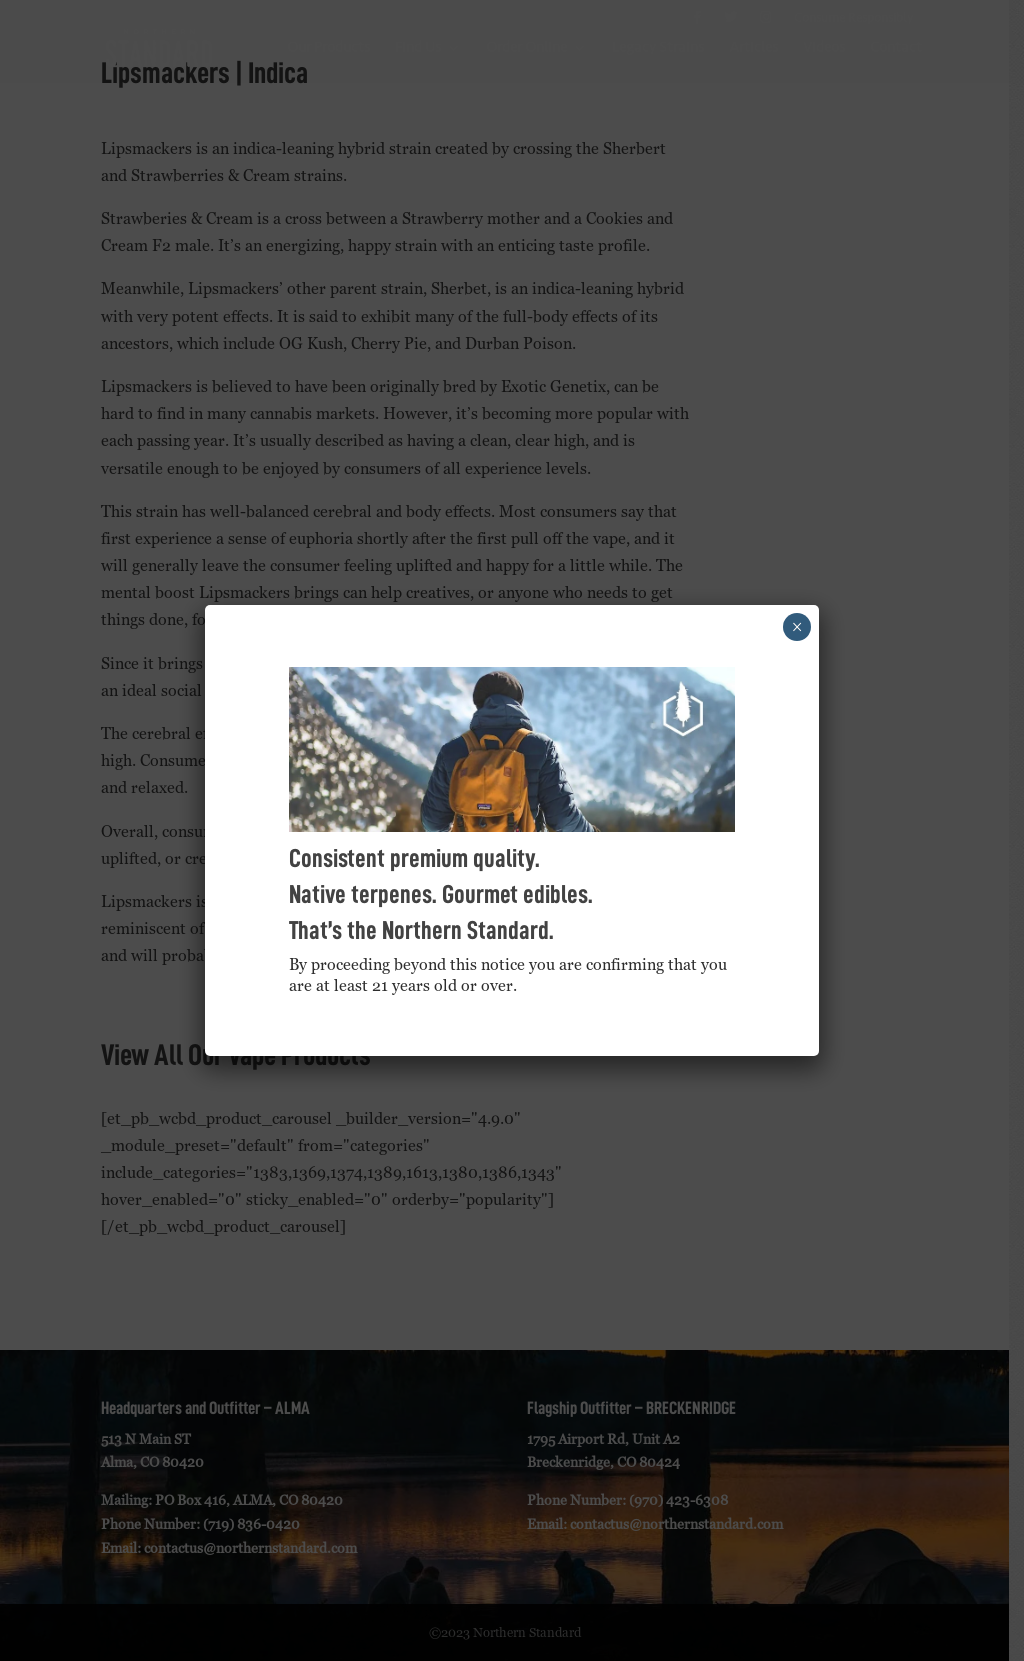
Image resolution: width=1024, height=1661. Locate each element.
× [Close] (797, 627)
